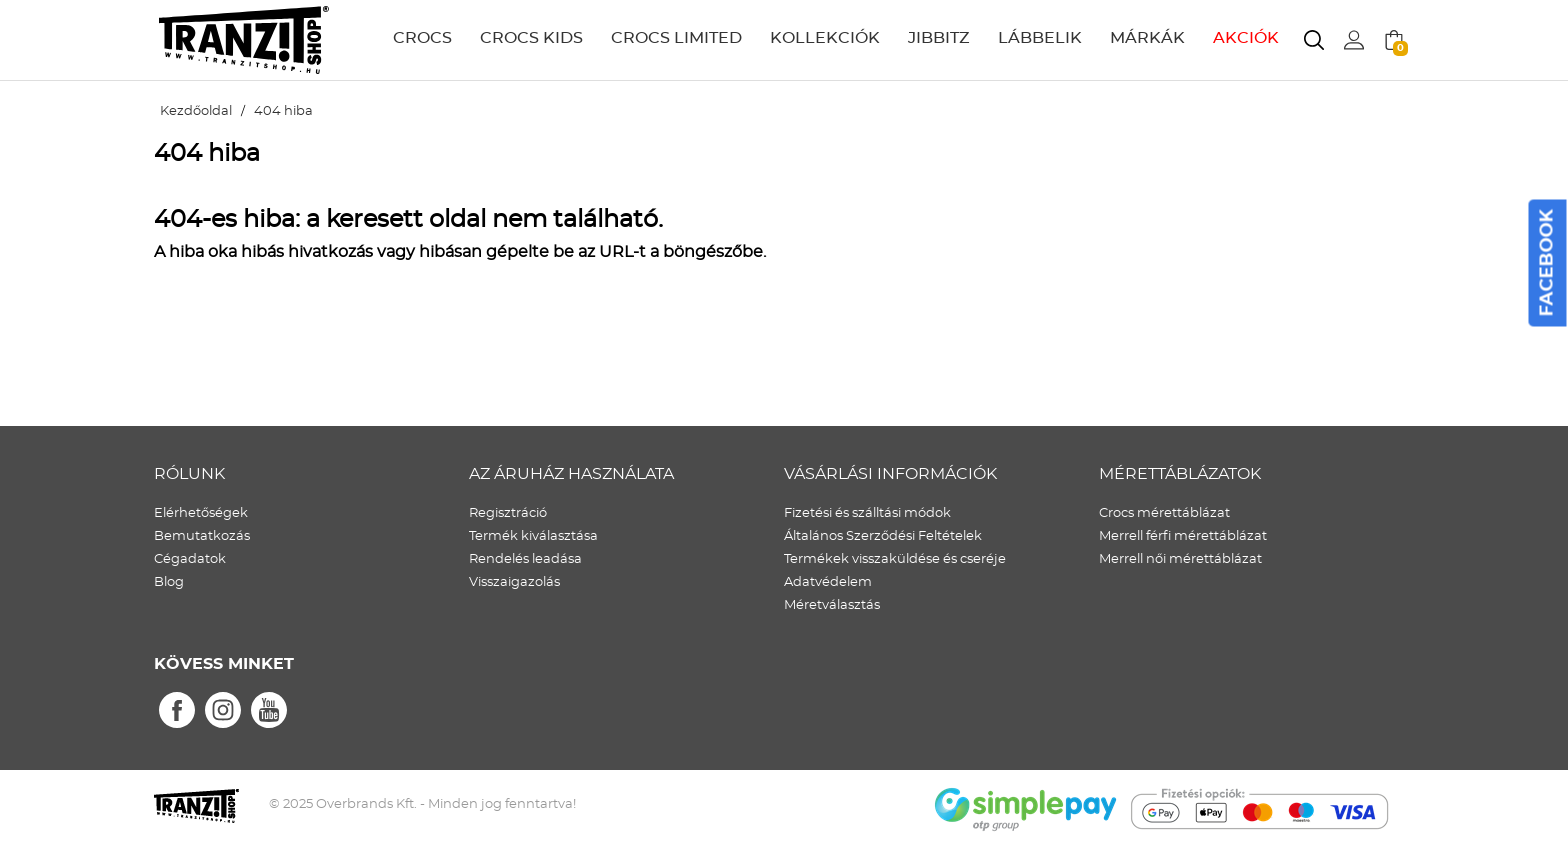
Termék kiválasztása (533, 536)
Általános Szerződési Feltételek (883, 536)
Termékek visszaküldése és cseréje (895, 559)
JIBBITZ (939, 38)
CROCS (422, 38)
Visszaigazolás (514, 582)
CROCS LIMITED (676, 38)
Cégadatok (190, 559)
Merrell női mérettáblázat (1180, 559)
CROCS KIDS (531, 38)
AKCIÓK (1246, 38)
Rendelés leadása (525, 559)
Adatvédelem (828, 582)
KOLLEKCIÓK (825, 38)
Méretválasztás (832, 605)
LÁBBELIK (1040, 38)
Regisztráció (508, 513)
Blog (169, 582)
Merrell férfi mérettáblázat (1183, 536)
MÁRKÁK (1147, 38)
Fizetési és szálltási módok (867, 513)
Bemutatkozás (202, 536)
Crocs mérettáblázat (1164, 513)
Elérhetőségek (201, 513)
